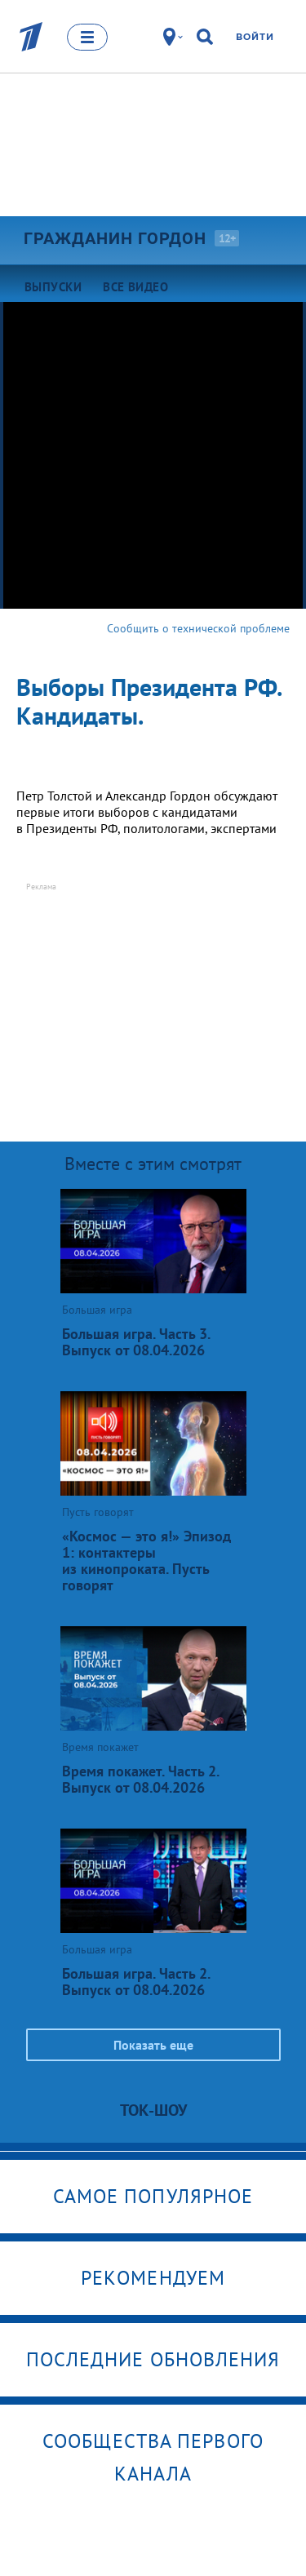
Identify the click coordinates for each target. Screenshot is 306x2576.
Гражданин (115, 238)
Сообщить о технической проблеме (198, 628)
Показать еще (153, 2045)
